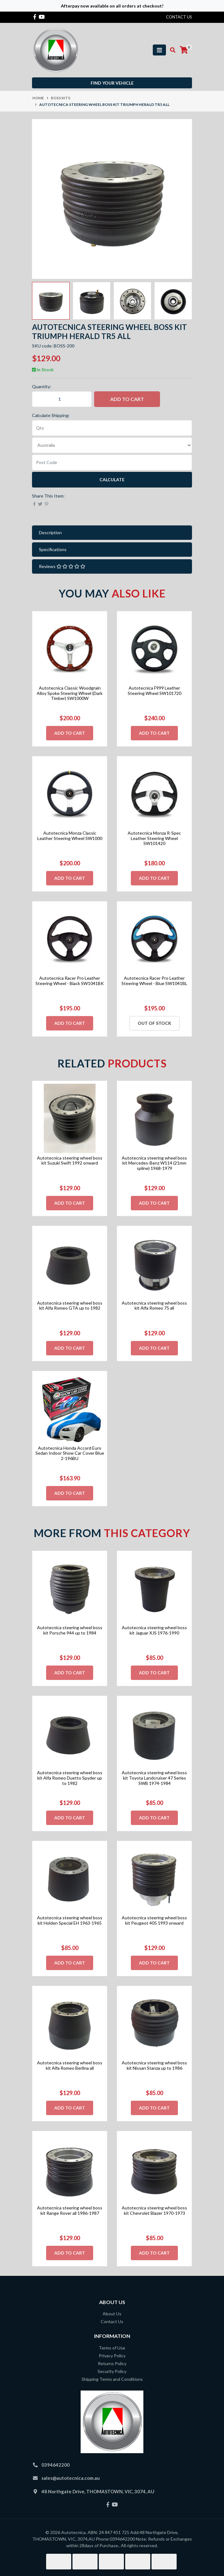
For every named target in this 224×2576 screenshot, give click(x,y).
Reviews (62, 566)
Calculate (112, 479)
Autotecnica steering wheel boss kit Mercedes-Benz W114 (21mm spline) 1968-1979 (154, 1163)
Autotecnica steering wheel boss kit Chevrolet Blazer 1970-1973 (154, 2210)
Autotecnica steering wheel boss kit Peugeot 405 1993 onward (154, 1920)
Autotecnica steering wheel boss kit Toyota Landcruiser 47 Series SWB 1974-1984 (154, 1778)
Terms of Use (112, 2347)
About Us (112, 2313)
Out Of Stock (154, 1023)
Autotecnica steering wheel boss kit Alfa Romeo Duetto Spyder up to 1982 (69, 1778)
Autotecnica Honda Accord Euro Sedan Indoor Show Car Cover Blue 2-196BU (69, 1453)
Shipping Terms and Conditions (112, 2379)
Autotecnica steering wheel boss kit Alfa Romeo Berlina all (69, 2065)
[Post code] (112, 462)
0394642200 (55, 2465)
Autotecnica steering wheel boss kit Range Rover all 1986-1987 (69, 2210)
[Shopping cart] (184, 50)
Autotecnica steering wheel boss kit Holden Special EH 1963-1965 (69, 1920)
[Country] (112, 445)
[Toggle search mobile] (171, 50)
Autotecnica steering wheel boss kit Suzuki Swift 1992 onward (69, 1160)
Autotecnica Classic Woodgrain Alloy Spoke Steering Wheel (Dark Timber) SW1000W (70, 693)
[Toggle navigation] (159, 49)
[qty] (112, 428)
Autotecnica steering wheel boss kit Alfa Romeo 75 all (154, 1305)
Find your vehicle (112, 83)
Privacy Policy (112, 2355)
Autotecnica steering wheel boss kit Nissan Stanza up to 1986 (154, 2065)
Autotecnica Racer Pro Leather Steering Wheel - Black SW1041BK (69, 980)
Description (50, 532)
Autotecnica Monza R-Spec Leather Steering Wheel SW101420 (154, 838)
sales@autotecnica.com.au (70, 2478)
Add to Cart (127, 399)
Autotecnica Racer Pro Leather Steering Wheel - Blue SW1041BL (154, 980)
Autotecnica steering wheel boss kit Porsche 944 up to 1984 (69, 1630)
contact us (179, 16)
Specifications (53, 549)
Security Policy (112, 2371)
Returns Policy (112, 2363)
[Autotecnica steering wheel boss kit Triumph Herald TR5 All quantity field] (62, 399)
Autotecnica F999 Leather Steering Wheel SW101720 (154, 690)
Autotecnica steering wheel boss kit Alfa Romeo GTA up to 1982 (69, 1305)
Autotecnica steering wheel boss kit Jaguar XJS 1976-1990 (154, 1630)
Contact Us (112, 2321)
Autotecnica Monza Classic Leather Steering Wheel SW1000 (69, 835)
